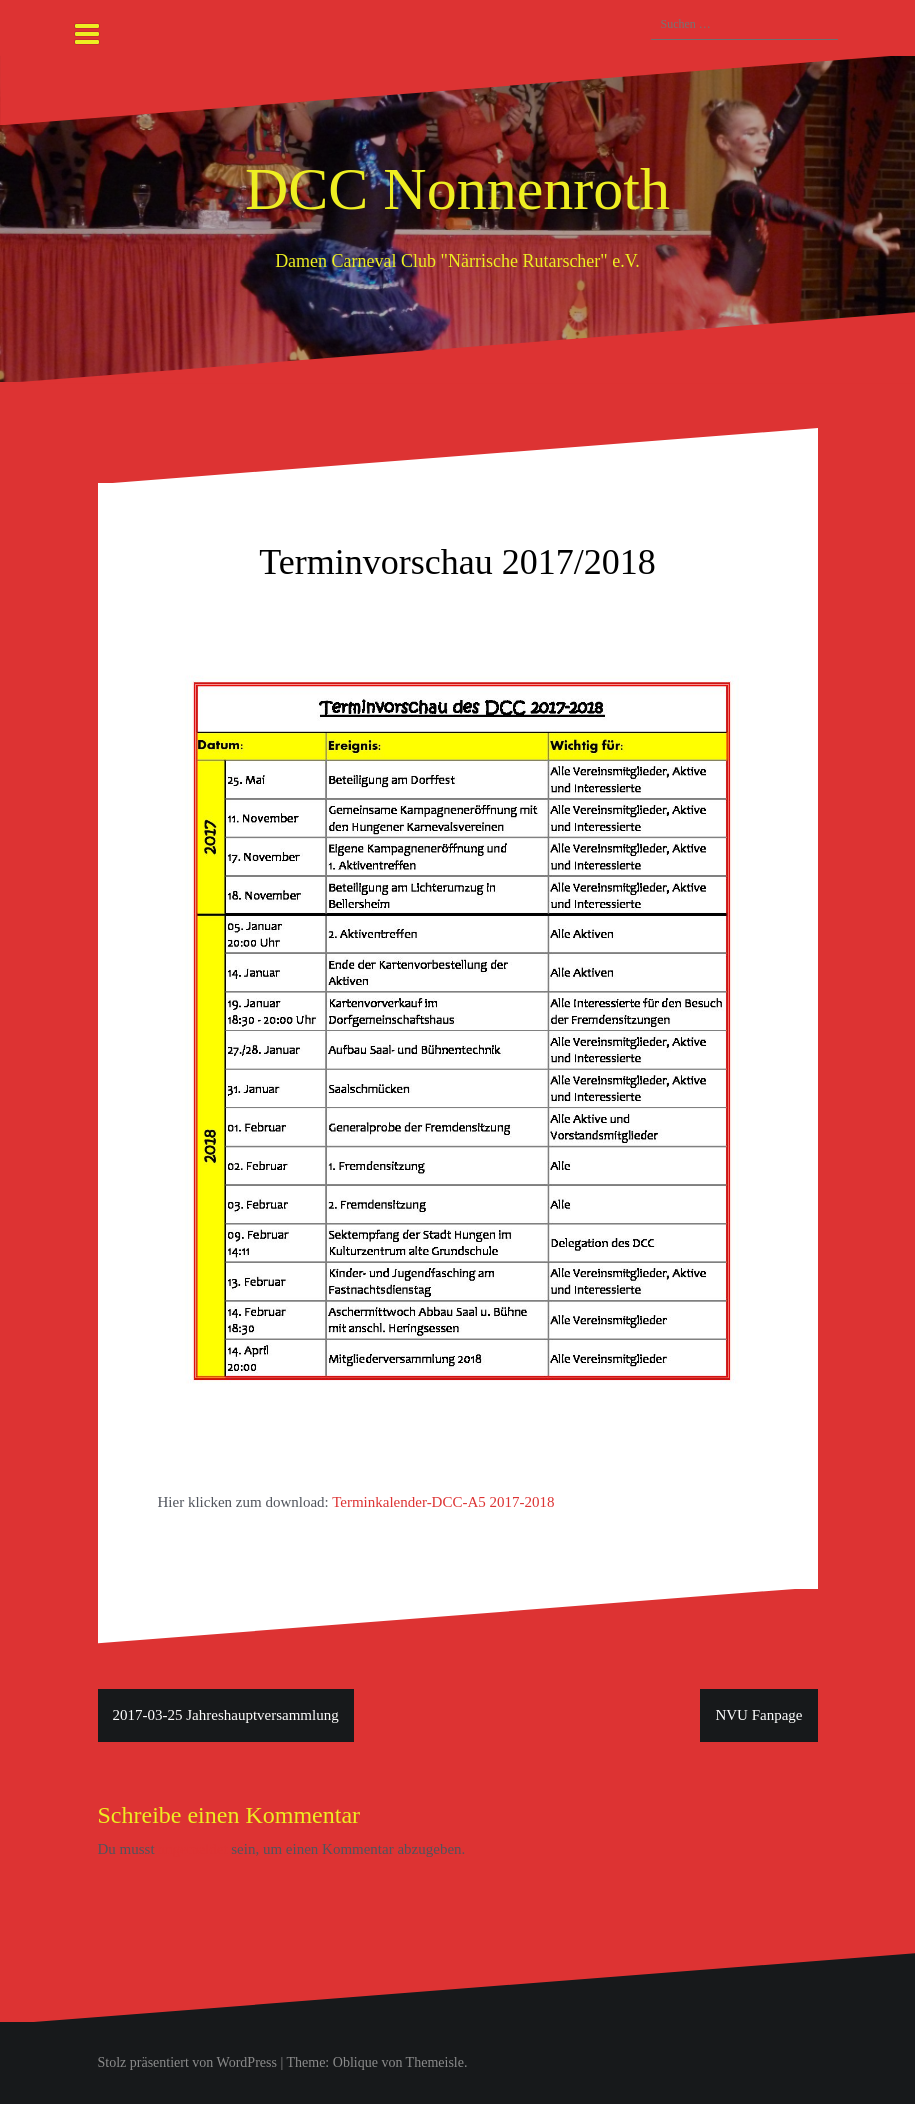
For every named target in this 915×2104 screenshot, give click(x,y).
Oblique (355, 2062)
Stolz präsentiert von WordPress (187, 2062)
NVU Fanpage (758, 1715)
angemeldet (192, 1849)
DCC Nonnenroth (457, 189)
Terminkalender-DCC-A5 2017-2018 (443, 1502)
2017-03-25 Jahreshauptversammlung (226, 1715)
